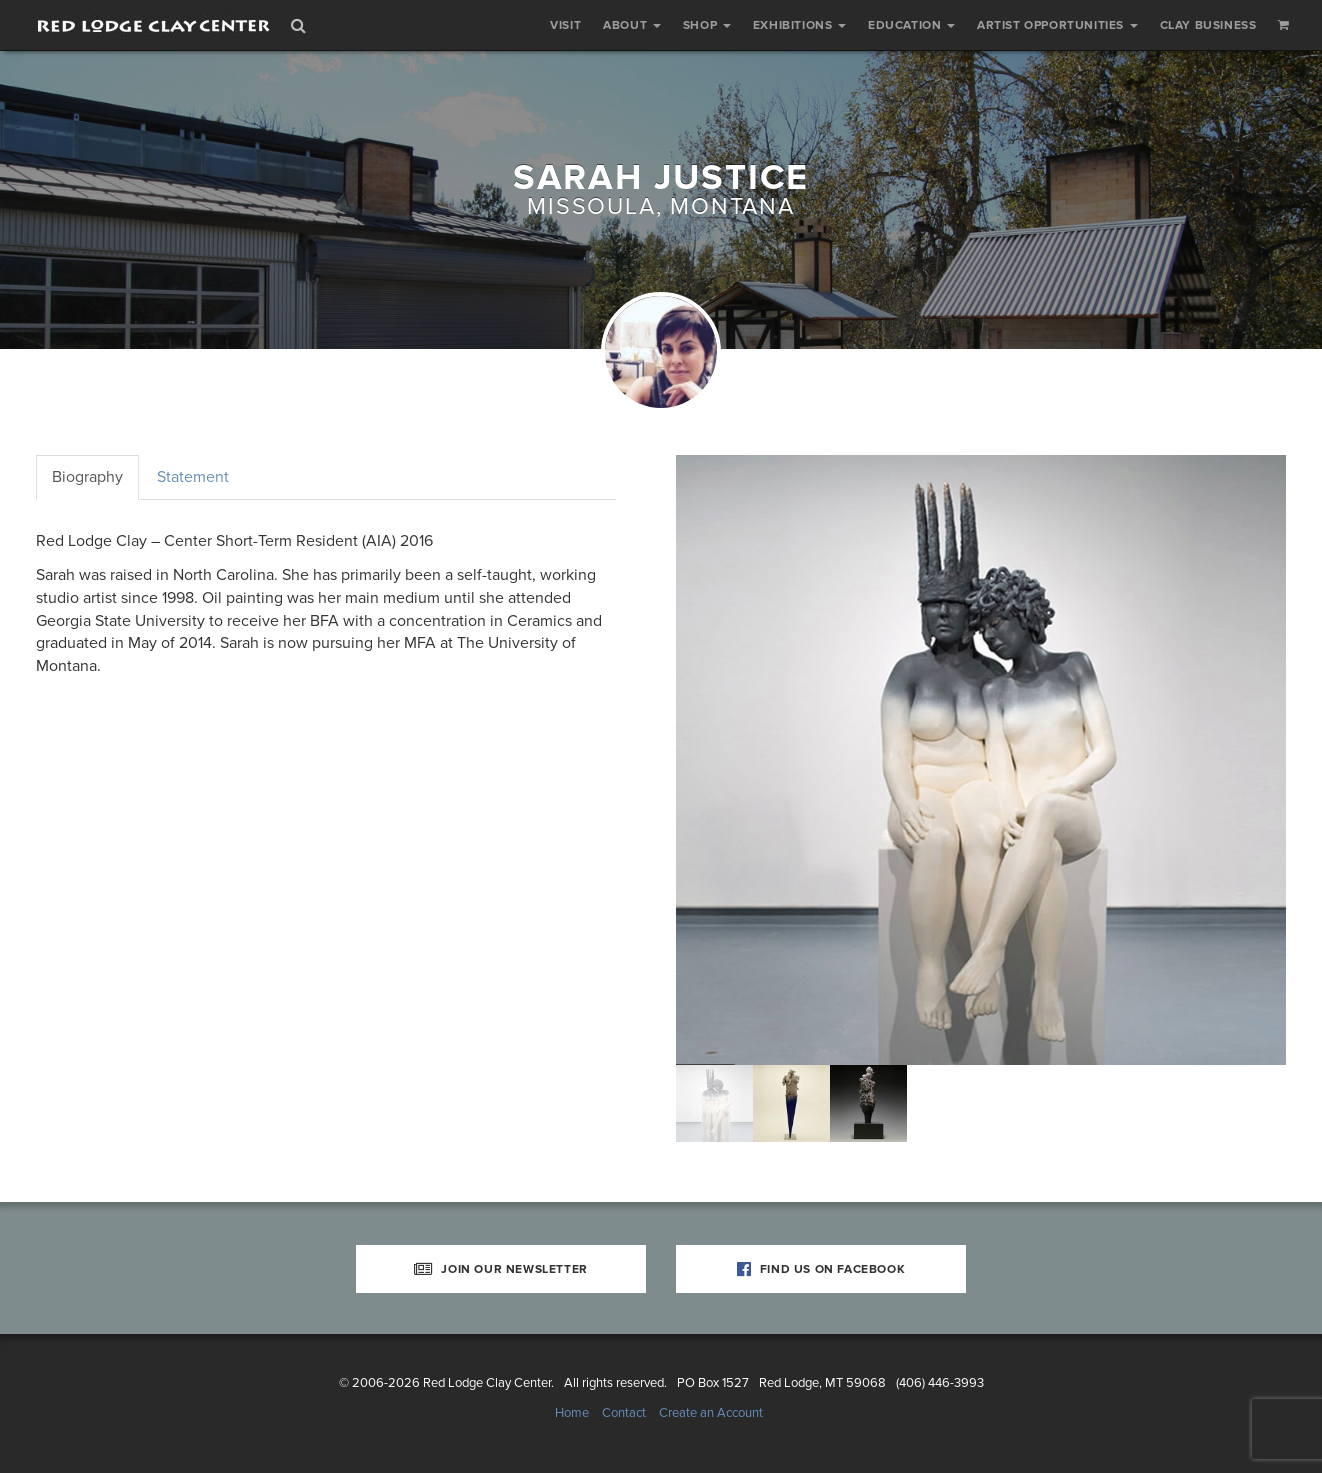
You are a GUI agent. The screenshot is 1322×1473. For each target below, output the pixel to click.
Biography (87, 477)
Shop (707, 25)
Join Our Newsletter (501, 1269)
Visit (565, 25)
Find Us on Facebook (821, 1269)
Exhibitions (799, 25)
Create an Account (711, 1413)
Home (572, 1413)
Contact (624, 1413)
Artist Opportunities (1057, 25)
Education (911, 25)
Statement (193, 477)
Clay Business (1208, 25)
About (632, 25)
